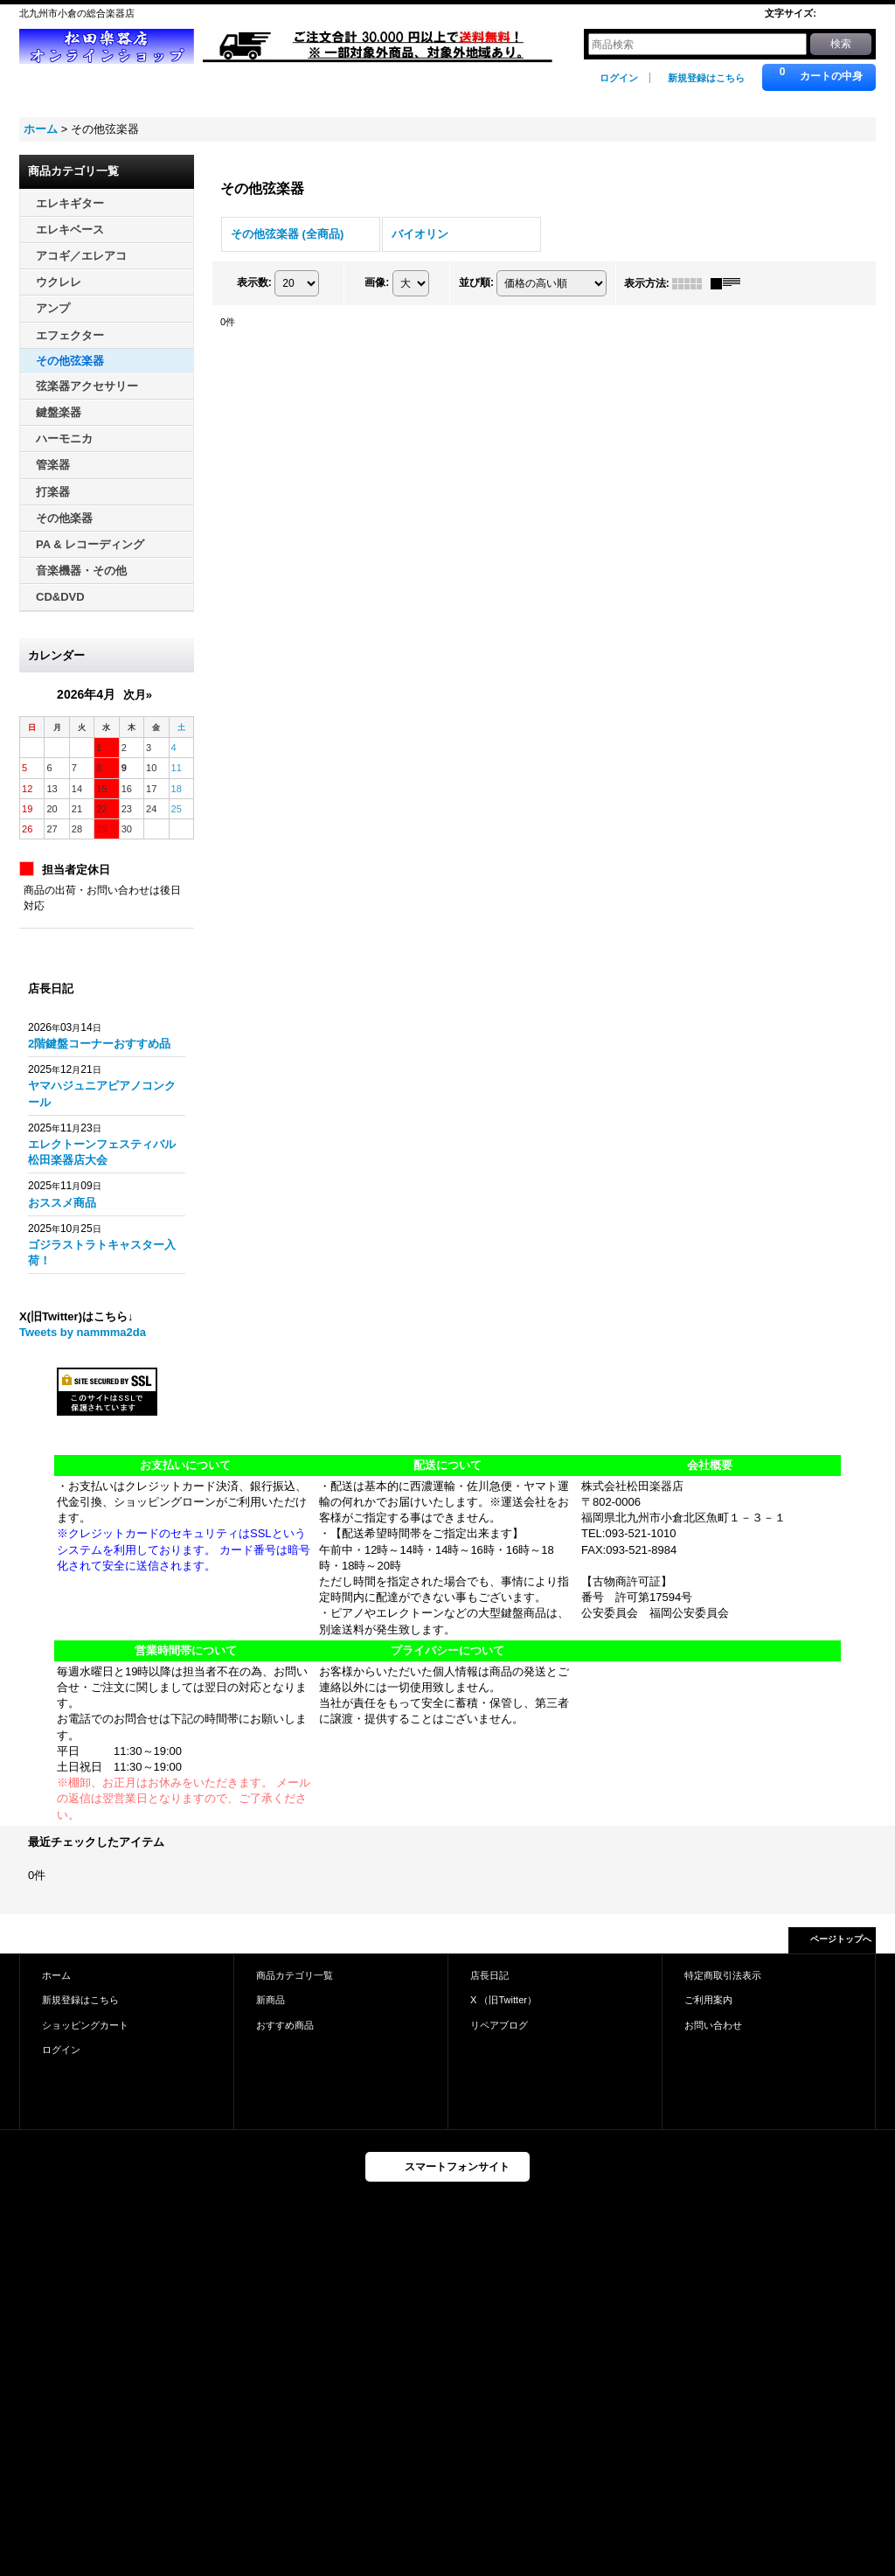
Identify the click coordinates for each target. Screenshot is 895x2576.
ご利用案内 (708, 2000)
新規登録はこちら (706, 78)
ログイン (619, 78)
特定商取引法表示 (722, 1975)
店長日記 (489, 1975)
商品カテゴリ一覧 (294, 1975)
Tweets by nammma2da (82, 1332)
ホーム (56, 1975)
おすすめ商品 (285, 2025)
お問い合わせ (713, 2025)
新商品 (270, 2000)
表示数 (254, 282)
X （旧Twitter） (503, 2000)
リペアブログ (499, 2025)
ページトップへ (840, 1939)
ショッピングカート (85, 2025)
